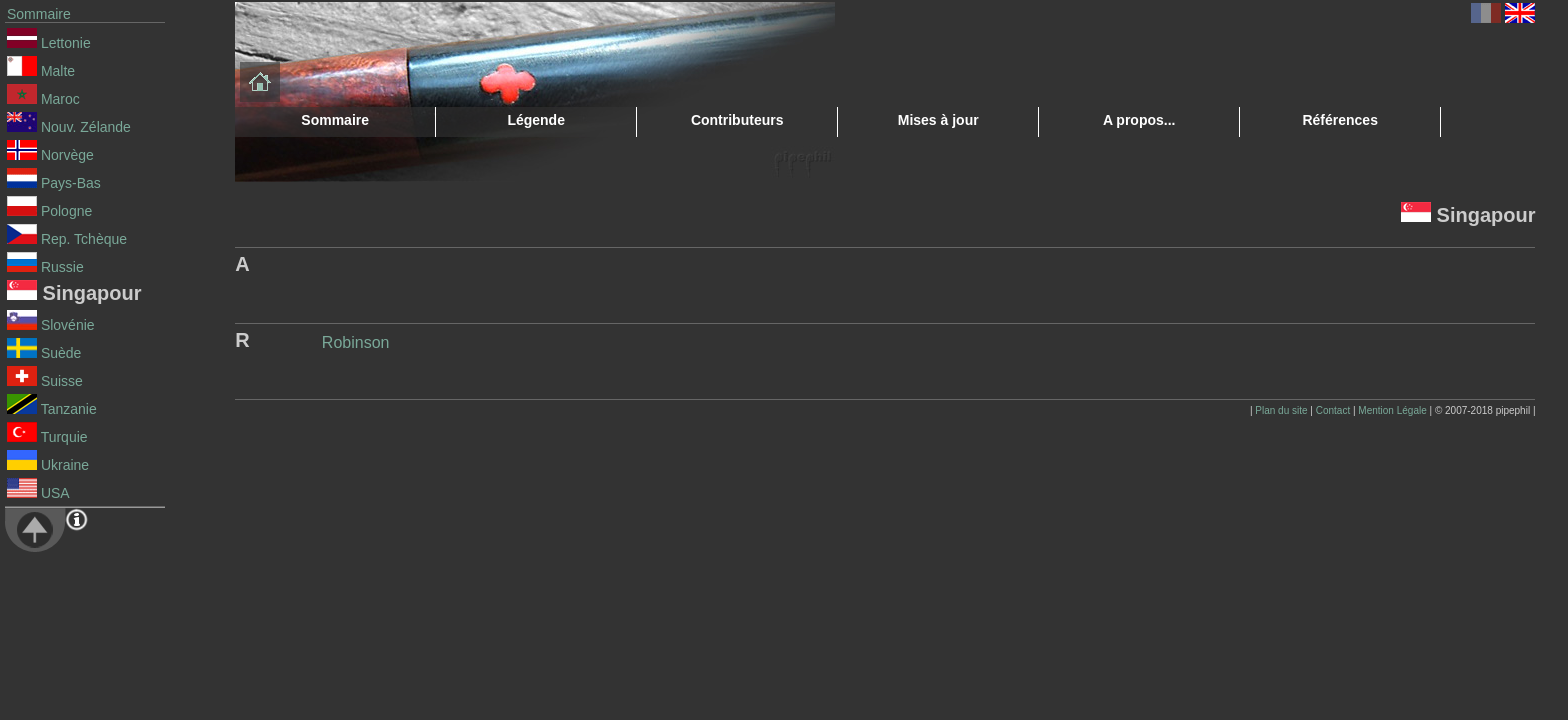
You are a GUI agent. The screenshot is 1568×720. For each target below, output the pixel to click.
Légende (536, 120)
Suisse (45, 381)
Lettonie (49, 43)
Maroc (43, 99)
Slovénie (51, 325)
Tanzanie (52, 409)
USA (38, 493)
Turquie (47, 437)
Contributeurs (737, 120)
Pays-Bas (54, 183)
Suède (44, 353)
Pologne (49, 211)
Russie (45, 267)
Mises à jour (938, 120)
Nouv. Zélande (69, 127)
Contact (1333, 410)
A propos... (1139, 120)
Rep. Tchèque (67, 239)
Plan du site (1281, 410)
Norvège (50, 155)
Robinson (356, 342)
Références (1340, 120)
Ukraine (48, 465)
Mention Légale (1392, 410)
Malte (41, 71)
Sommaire (39, 14)
